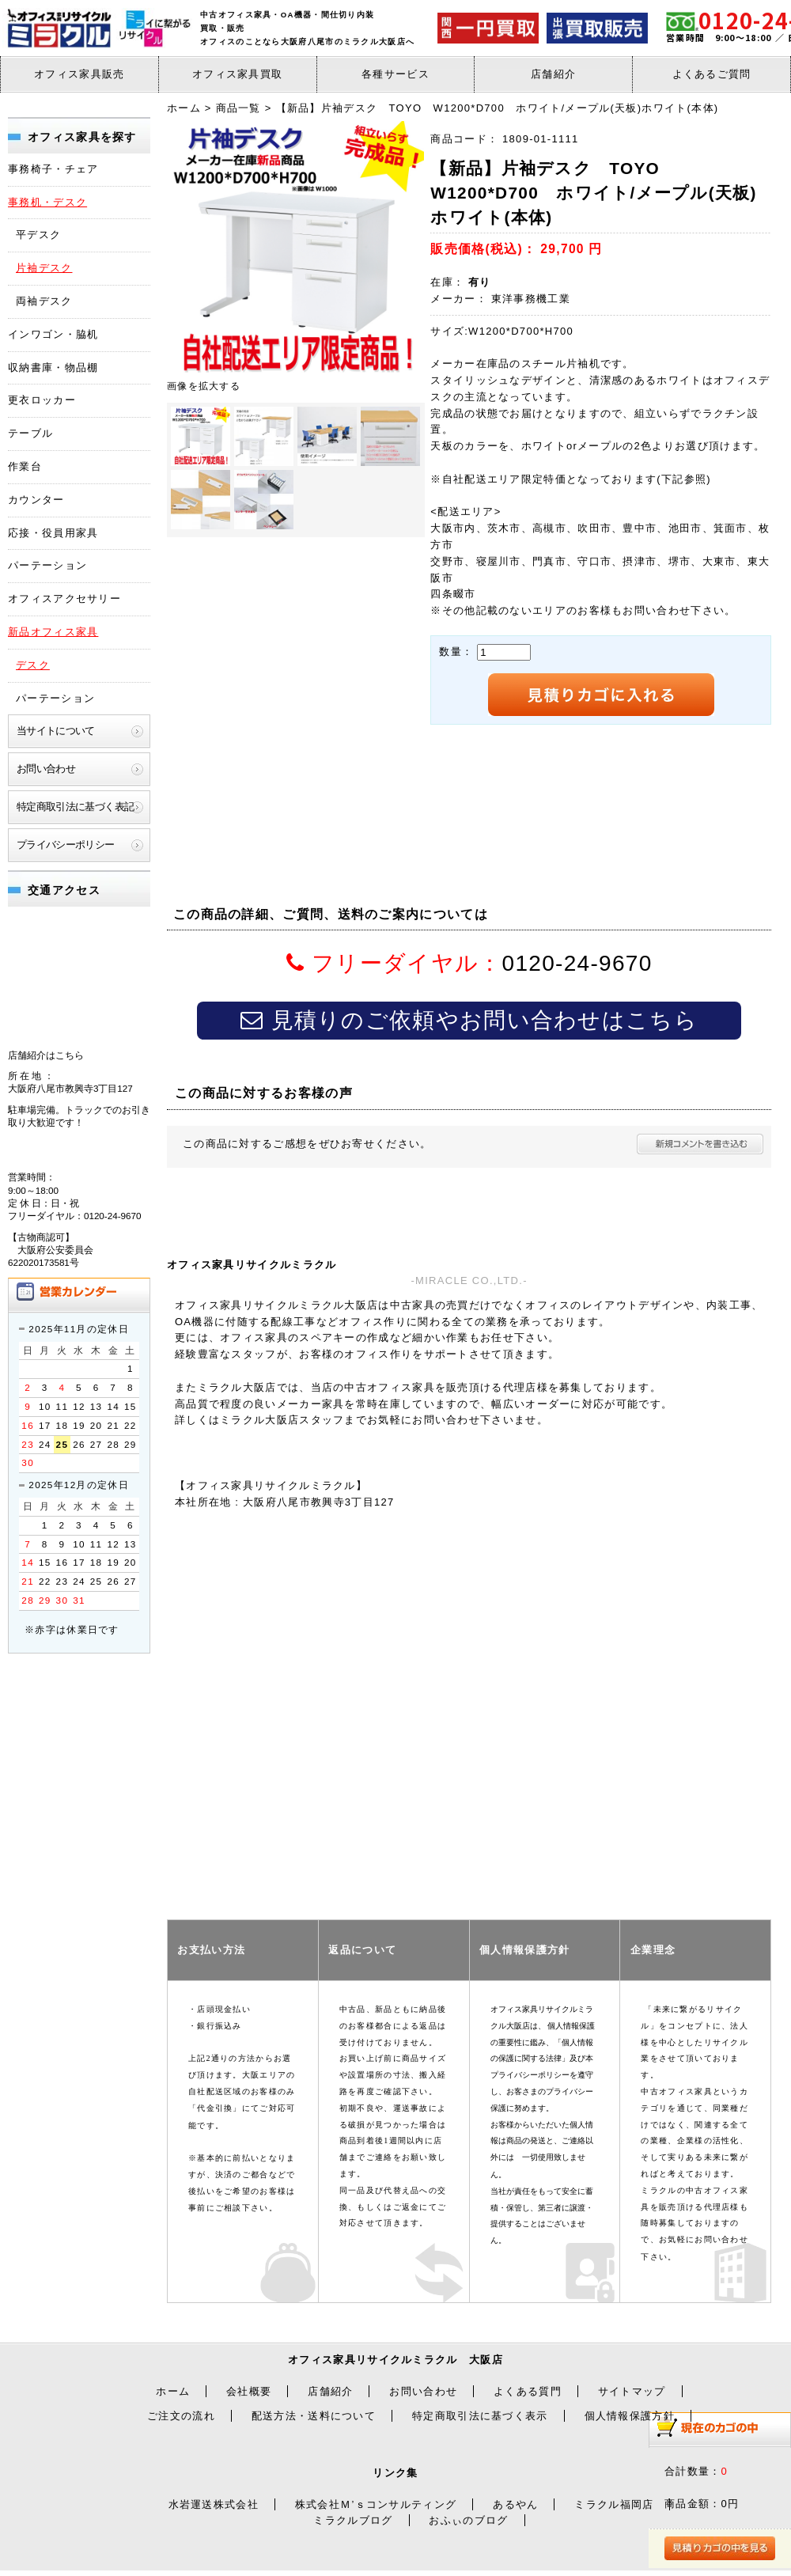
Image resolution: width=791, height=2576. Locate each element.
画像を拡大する (203, 386)
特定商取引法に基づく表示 (480, 2416)
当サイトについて (56, 731)
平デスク (38, 235)
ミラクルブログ (352, 2520)
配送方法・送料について (314, 2416)
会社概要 (248, 2391)
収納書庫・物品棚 (53, 367)
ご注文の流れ (181, 2416)
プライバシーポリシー (66, 844)
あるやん (515, 2504)
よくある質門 (528, 2391)
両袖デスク (44, 301)
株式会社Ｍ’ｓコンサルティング (375, 2504)
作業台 (25, 466)
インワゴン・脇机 (53, 334)
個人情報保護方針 (630, 2416)
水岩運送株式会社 (213, 2504)
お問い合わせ (46, 769)
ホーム (173, 2391)
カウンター (36, 500)
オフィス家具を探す (82, 137)
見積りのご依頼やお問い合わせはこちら (469, 1020)
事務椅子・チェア (53, 169)
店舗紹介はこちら (46, 1055)
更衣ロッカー (42, 400)
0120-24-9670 (577, 963)
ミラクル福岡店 (613, 2504)
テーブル (30, 433)
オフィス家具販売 (79, 74)
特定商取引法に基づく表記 (75, 807)
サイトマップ (632, 2391)
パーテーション (47, 565)
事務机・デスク (47, 202)
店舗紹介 (553, 74)
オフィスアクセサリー (64, 598)
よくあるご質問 (711, 74)
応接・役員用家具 (53, 533)
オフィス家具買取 (237, 74)
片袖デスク (44, 268)
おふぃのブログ (468, 2520)
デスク (33, 665)
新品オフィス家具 (53, 632)
